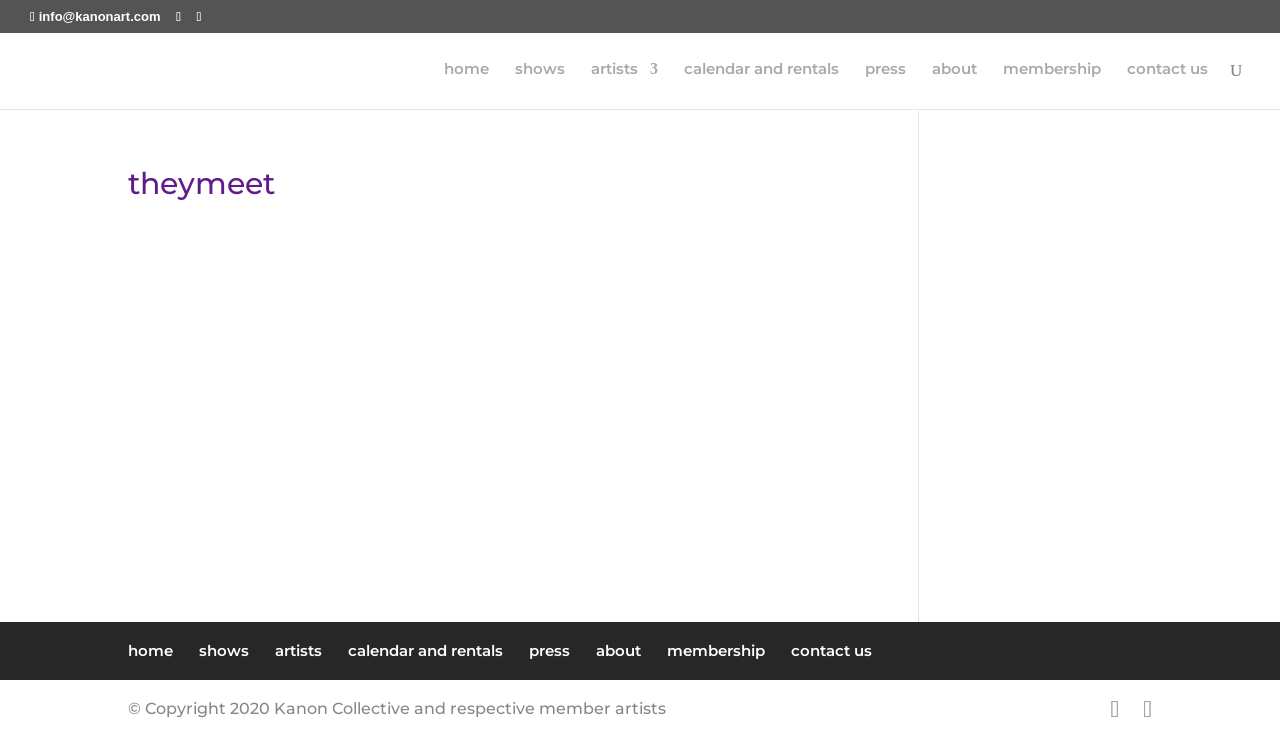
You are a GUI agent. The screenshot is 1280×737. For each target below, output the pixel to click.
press (885, 71)
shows (540, 71)
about (954, 71)
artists (614, 71)
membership (1052, 71)
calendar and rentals (761, 71)
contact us (1167, 71)
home (466, 71)
